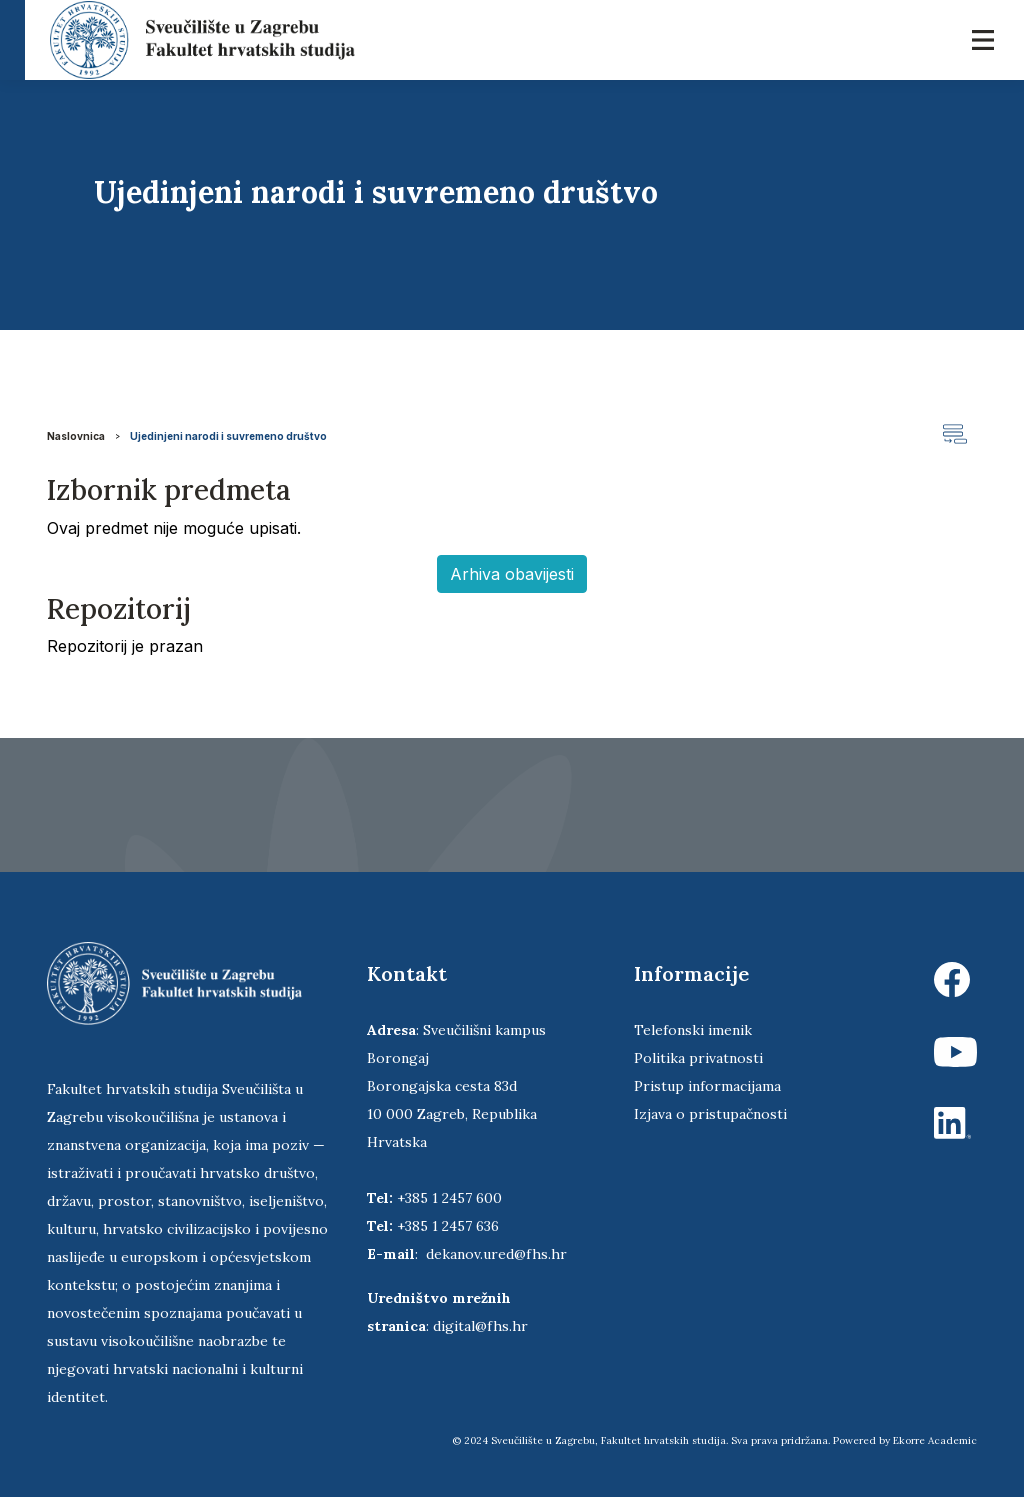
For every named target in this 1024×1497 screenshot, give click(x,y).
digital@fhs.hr (480, 1326)
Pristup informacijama (707, 1086)
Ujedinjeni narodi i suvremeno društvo (228, 436)
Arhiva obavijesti (512, 574)
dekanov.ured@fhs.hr (496, 1254)
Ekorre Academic (935, 1440)
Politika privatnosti (698, 1058)
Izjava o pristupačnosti (710, 1114)
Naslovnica (76, 436)
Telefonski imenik (693, 1030)
